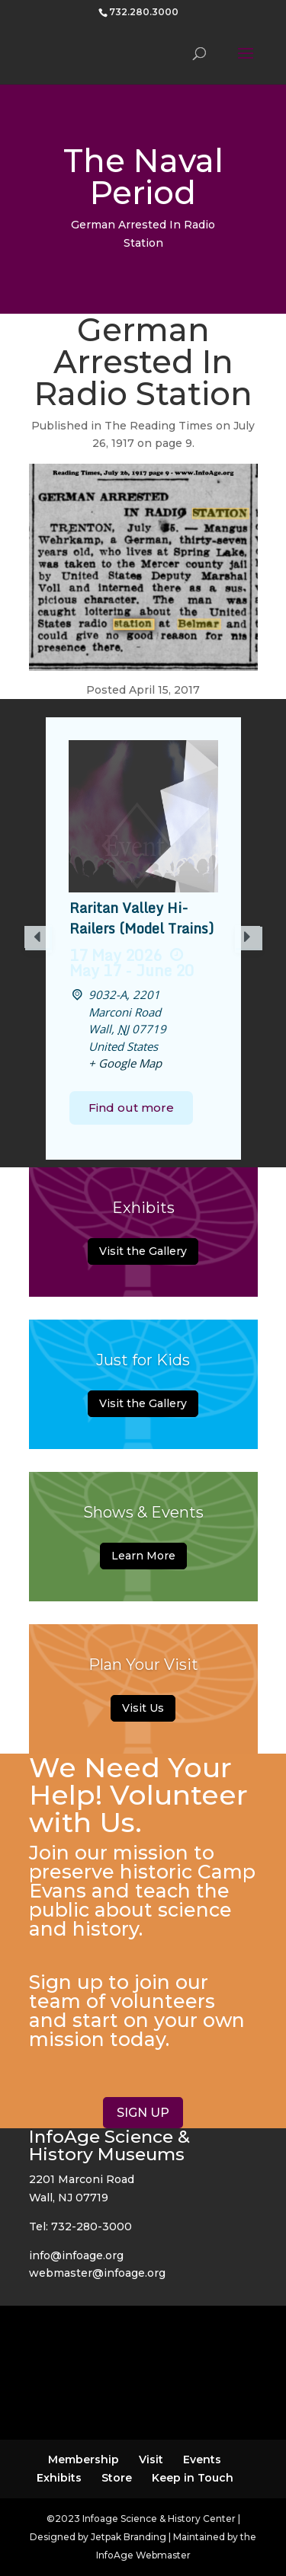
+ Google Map (125, 1063)
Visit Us (143, 1708)
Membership (83, 2459)
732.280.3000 (143, 12)
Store (116, 2478)
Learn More (143, 1556)
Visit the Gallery (143, 1251)
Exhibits (59, 2478)
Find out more (131, 1107)
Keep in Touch (192, 2478)
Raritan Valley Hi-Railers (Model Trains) (141, 918)
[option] (143, 938)
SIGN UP (143, 2112)
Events (202, 2459)
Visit (151, 2459)
